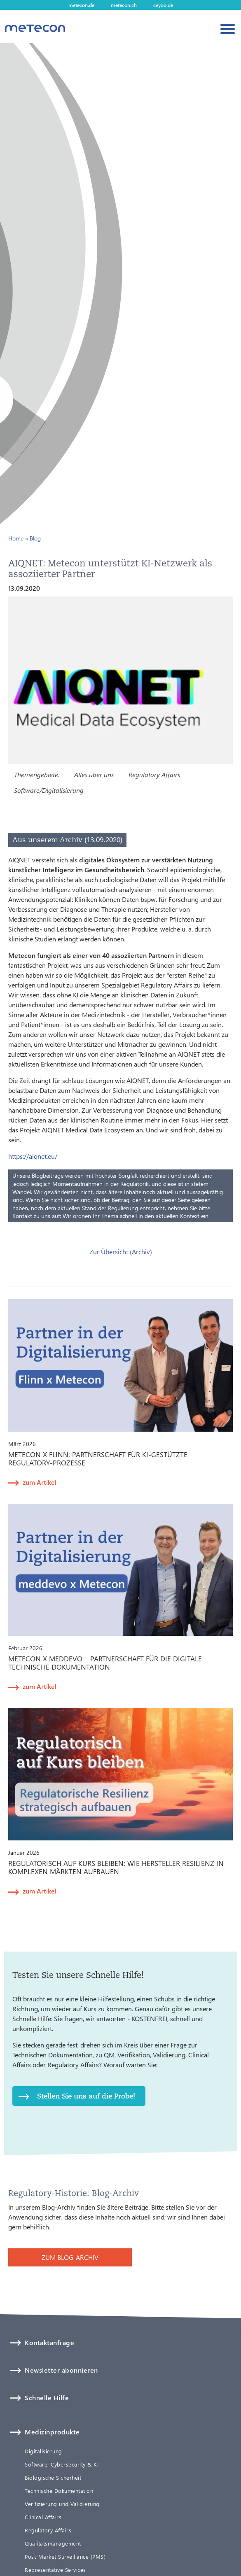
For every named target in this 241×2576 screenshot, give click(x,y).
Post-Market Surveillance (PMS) (65, 2556)
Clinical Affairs (43, 2517)
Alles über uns (94, 774)
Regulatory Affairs (154, 774)
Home (15, 538)
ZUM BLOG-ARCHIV (70, 2257)
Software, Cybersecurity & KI (61, 2464)
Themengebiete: (36, 774)
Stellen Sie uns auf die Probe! (86, 2096)
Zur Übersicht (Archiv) (120, 1251)
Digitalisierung (43, 2451)
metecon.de (81, 5)
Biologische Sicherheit (53, 2477)
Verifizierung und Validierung (62, 2504)
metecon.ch (124, 5)
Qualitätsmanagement (53, 2543)
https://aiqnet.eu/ (32, 1156)
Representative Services (55, 2570)
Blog (35, 538)
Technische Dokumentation (59, 2490)
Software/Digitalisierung (49, 790)
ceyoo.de (163, 5)
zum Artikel (39, 1482)
